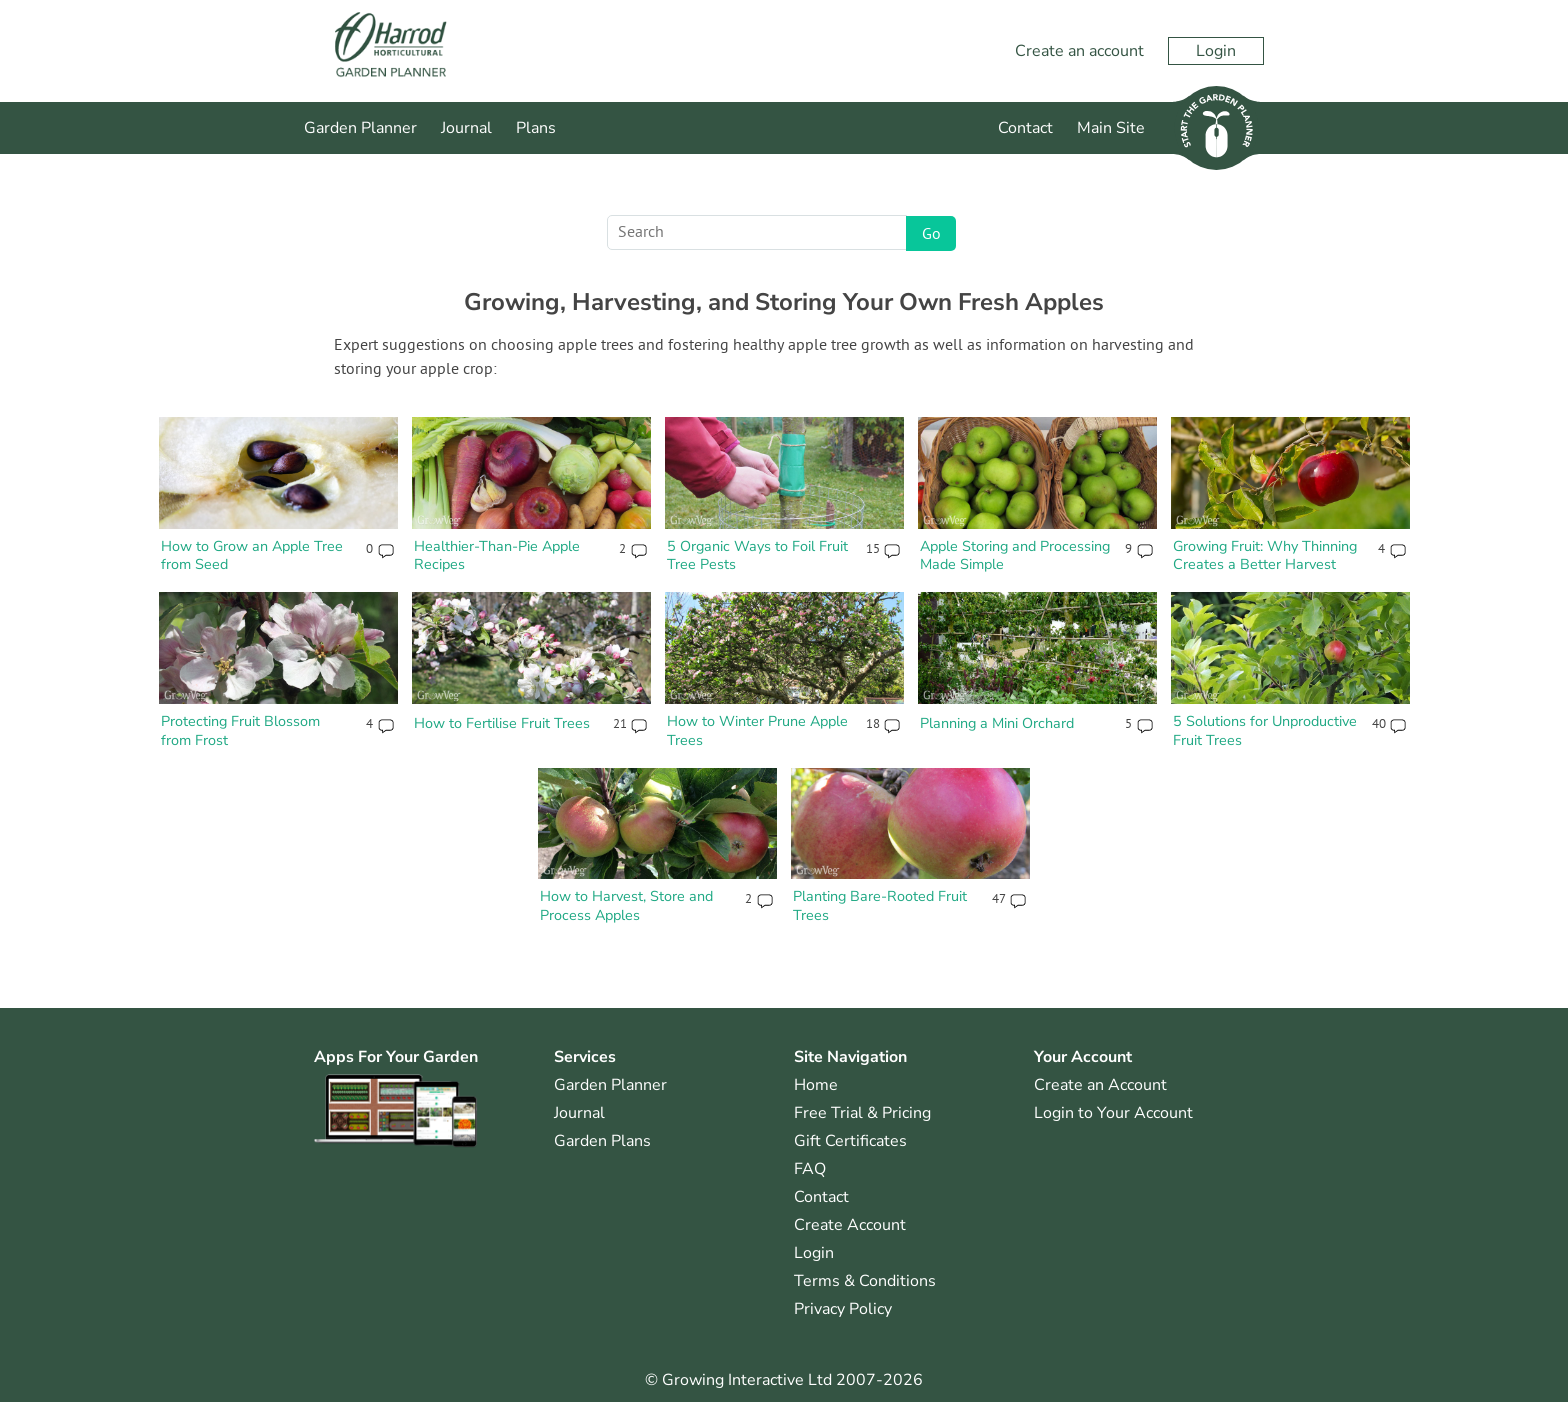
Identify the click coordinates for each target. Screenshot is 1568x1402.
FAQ (810, 1169)
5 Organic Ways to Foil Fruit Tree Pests (757, 555)
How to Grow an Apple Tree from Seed (252, 555)
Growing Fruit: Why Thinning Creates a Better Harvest (1265, 555)
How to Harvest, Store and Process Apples (626, 905)
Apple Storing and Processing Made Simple (1015, 555)
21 (619, 725)
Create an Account (1100, 1085)
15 (872, 550)
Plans (536, 128)
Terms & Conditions (865, 1281)
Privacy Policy (843, 1309)
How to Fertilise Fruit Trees (502, 723)
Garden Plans (602, 1141)
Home (816, 1085)
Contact (1025, 128)
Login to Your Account (1113, 1113)
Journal (466, 128)
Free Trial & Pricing (862, 1113)
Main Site (1111, 128)
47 (998, 900)
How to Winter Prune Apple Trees (757, 730)
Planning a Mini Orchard (997, 723)
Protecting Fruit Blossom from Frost (240, 730)
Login (1216, 51)
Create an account (1079, 51)
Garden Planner (360, 128)
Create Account (850, 1225)
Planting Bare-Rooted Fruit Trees (880, 905)
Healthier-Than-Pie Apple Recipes (497, 555)
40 (1378, 725)
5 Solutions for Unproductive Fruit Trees (1265, 730)
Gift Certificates (850, 1141)
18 (872, 725)
